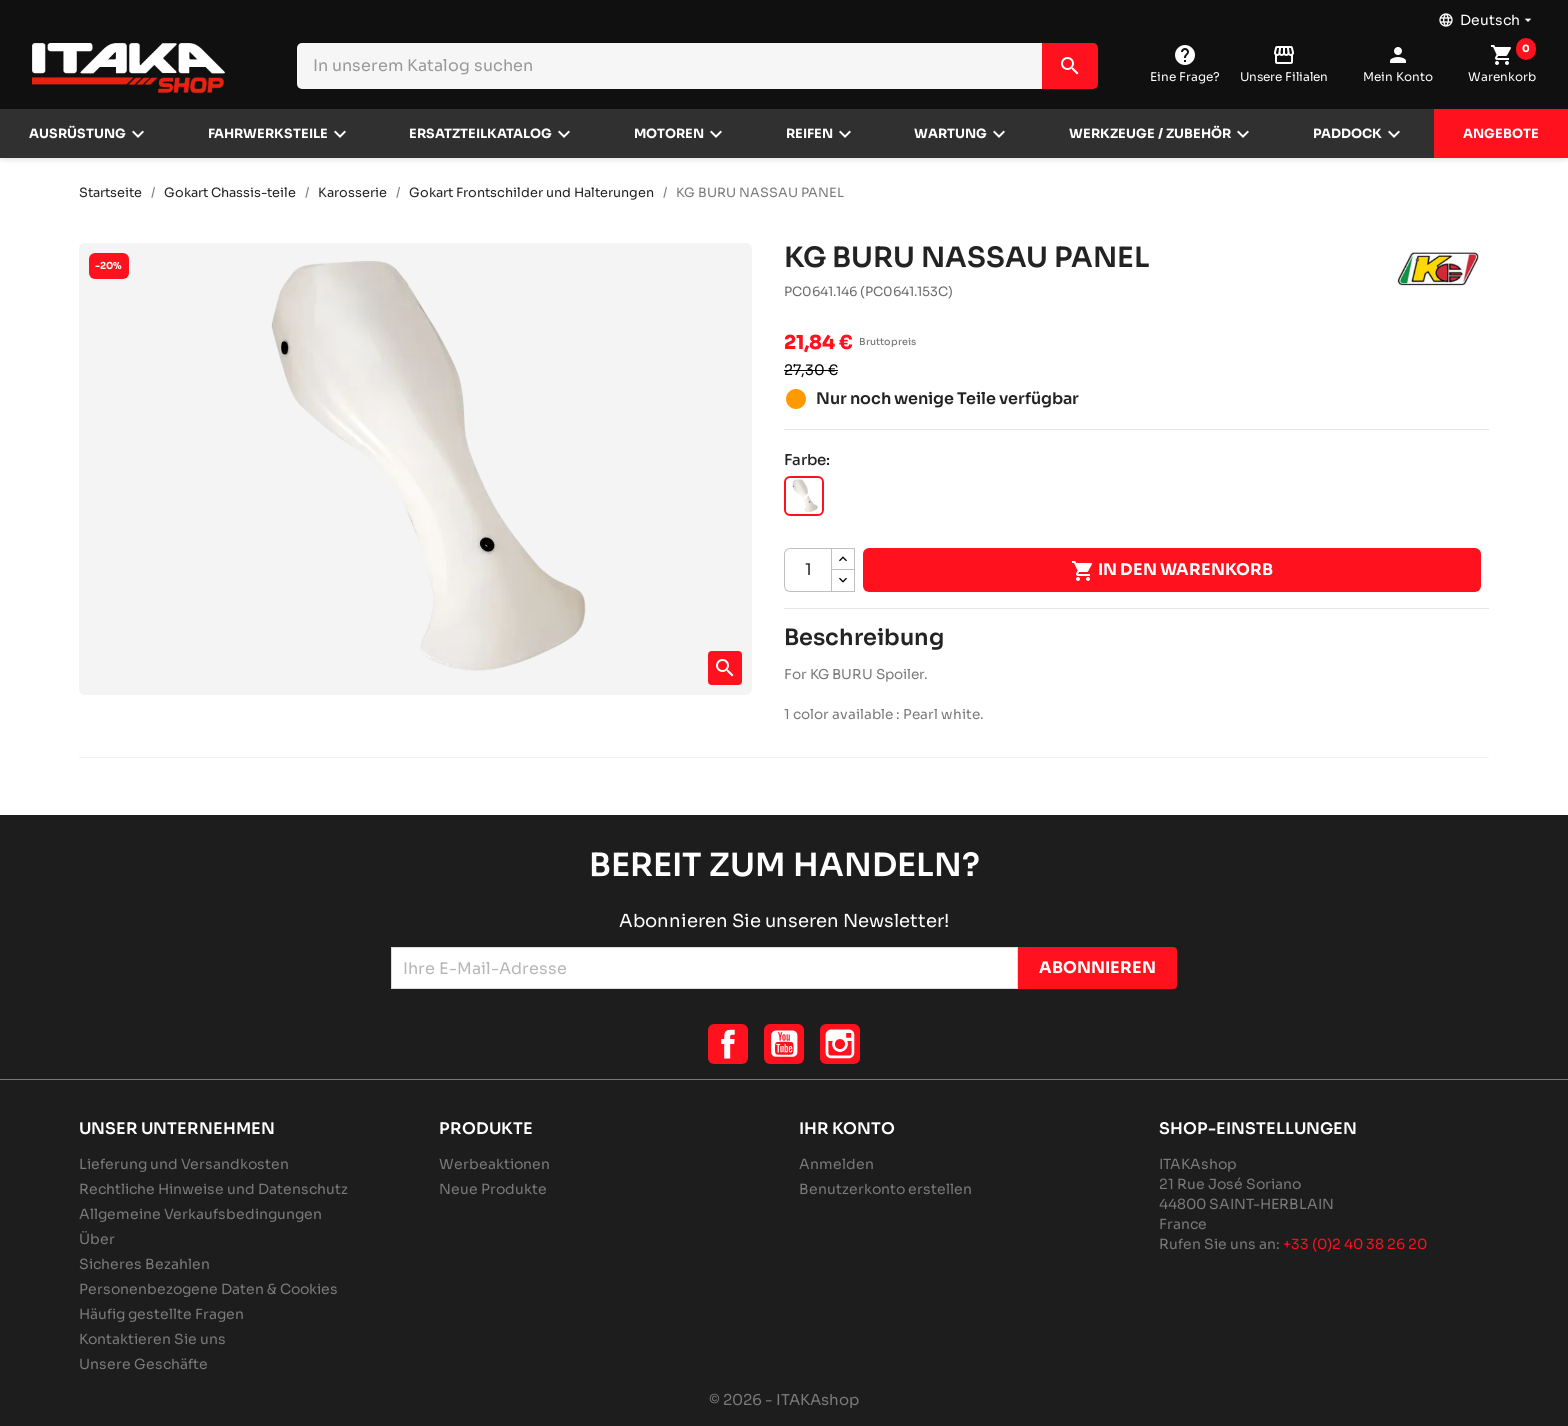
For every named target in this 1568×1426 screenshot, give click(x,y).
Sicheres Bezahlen (144, 1264)
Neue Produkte (493, 1189)
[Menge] (808, 570)
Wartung (950, 134)
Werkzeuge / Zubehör (1150, 134)
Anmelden (836, 1164)
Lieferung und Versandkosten (184, 1164)
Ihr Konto (847, 1128)
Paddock (1347, 134)
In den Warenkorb (1172, 571)
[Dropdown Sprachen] (1487, 15)
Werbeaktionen (494, 1164)
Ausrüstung (77, 134)
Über (97, 1239)
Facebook (728, 1044)
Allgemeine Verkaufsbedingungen (200, 1214)
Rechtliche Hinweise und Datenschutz (213, 1189)
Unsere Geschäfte (143, 1364)
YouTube (784, 1044)
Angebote (1501, 134)
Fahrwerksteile (268, 134)
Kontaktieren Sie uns (152, 1339)
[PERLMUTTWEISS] (804, 496)
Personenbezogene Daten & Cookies (208, 1289)
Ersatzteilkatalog (480, 134)
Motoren (669, 134)
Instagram (840, 1044)
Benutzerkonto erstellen (885, 1189)
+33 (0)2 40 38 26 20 (1355, 1244)
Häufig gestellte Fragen (161, 1314)
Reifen (809, 134)
